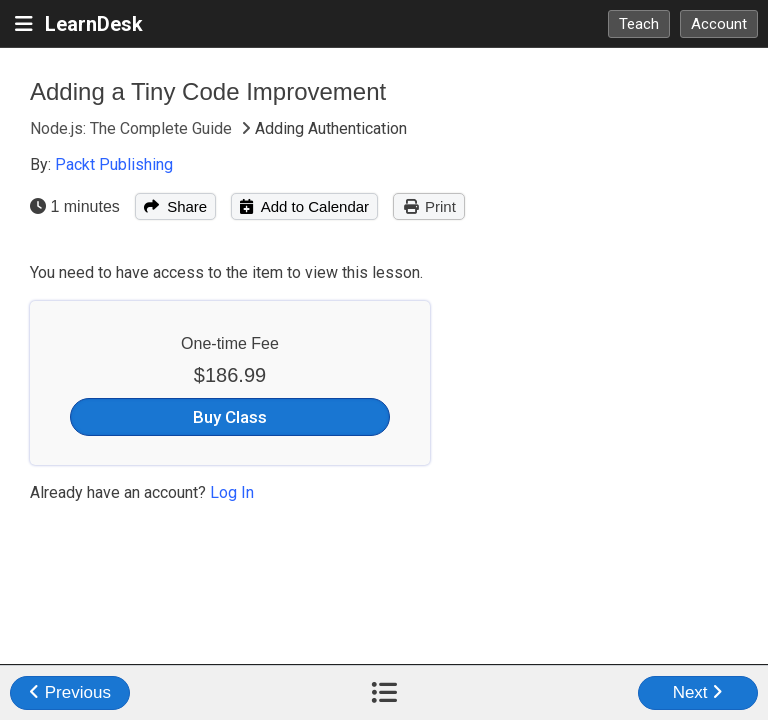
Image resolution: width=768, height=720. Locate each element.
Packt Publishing (114, 164)
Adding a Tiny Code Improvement (208, 91)
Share (175, 206)
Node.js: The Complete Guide (133, 128)
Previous (70, 692)
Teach (639, 24)
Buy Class (230, 417)
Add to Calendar (304, 206)
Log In (232, 492)
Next (698, 692)
